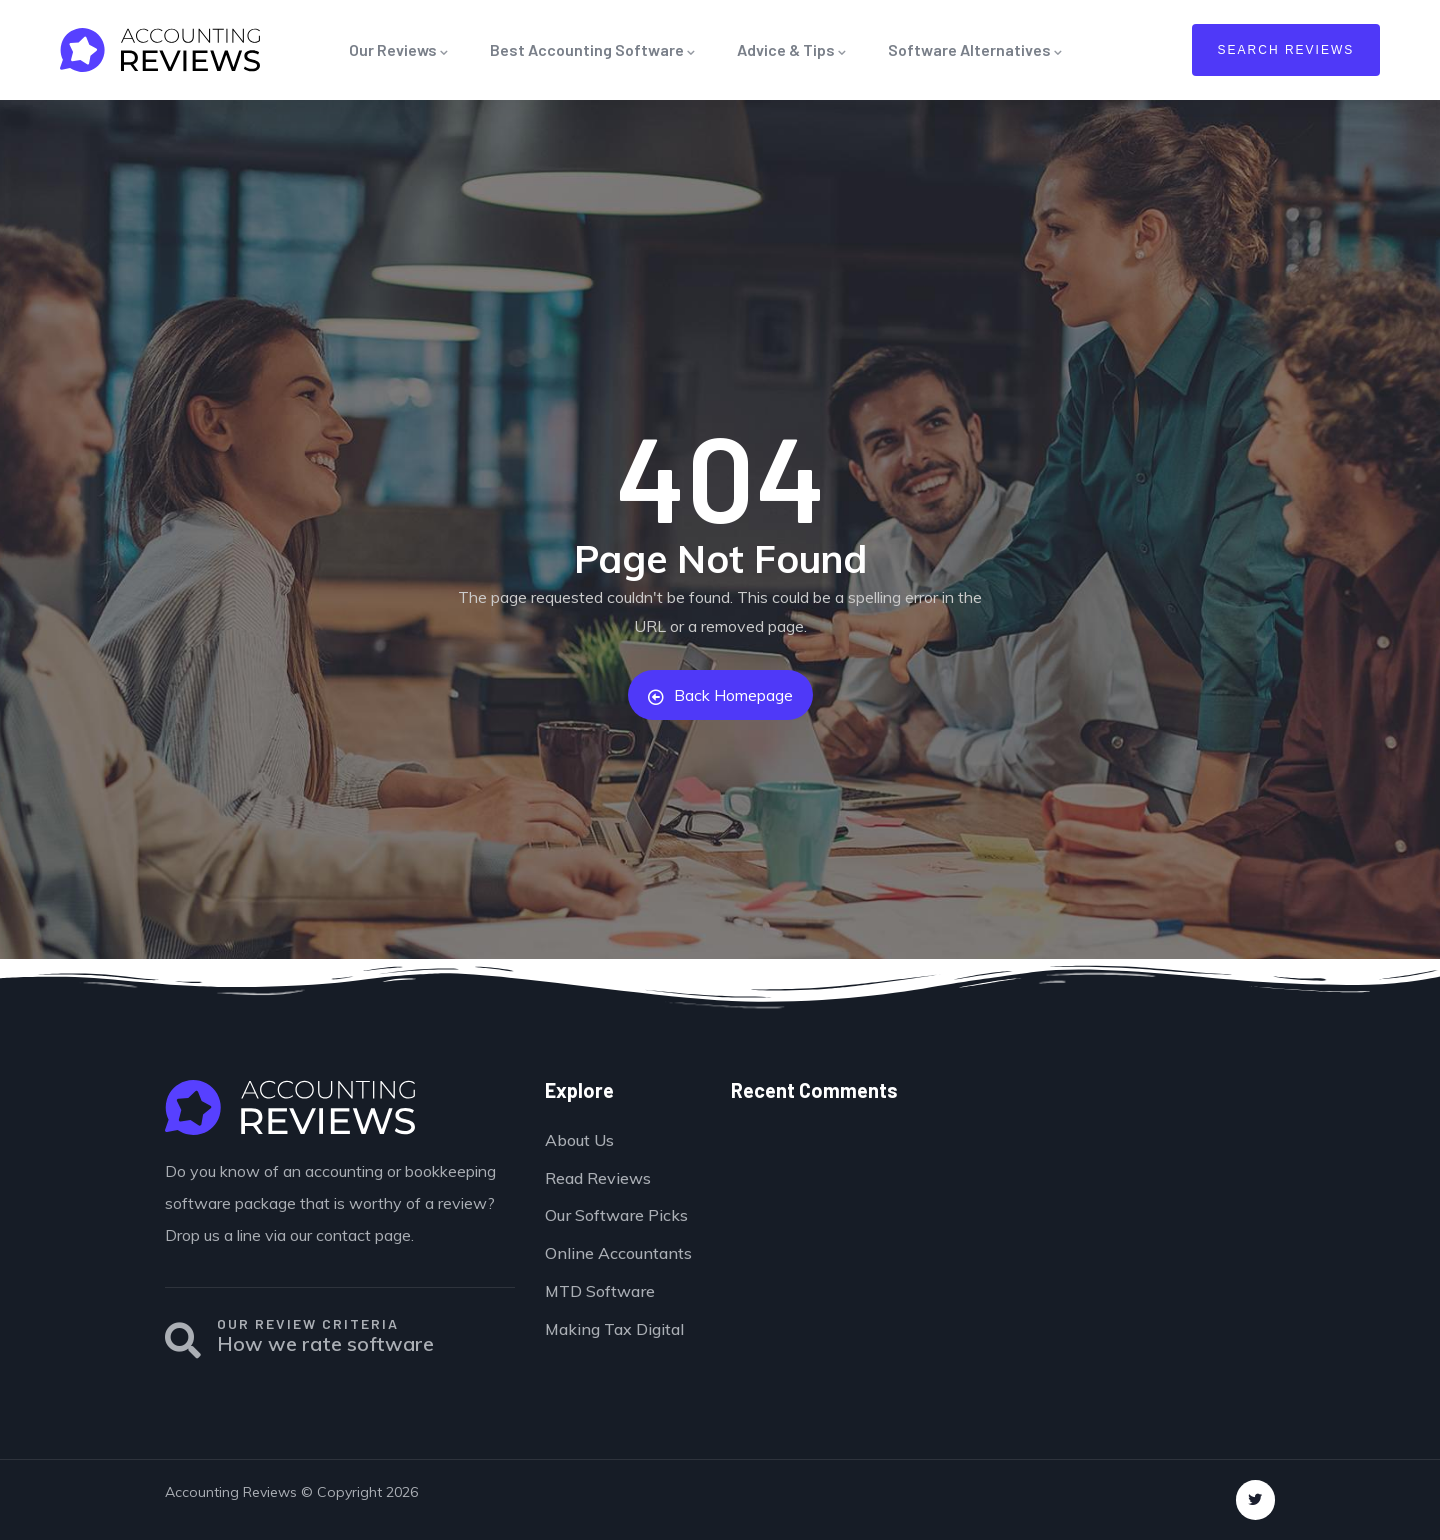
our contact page (350, 1235)
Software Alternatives (976, 49)
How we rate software (325, 1343)
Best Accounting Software (593, 49)
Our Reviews (399, 49)
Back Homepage (720, 695)
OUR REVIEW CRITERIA (308, 1323)
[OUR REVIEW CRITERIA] (183, 1341)
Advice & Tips (792, 49)
